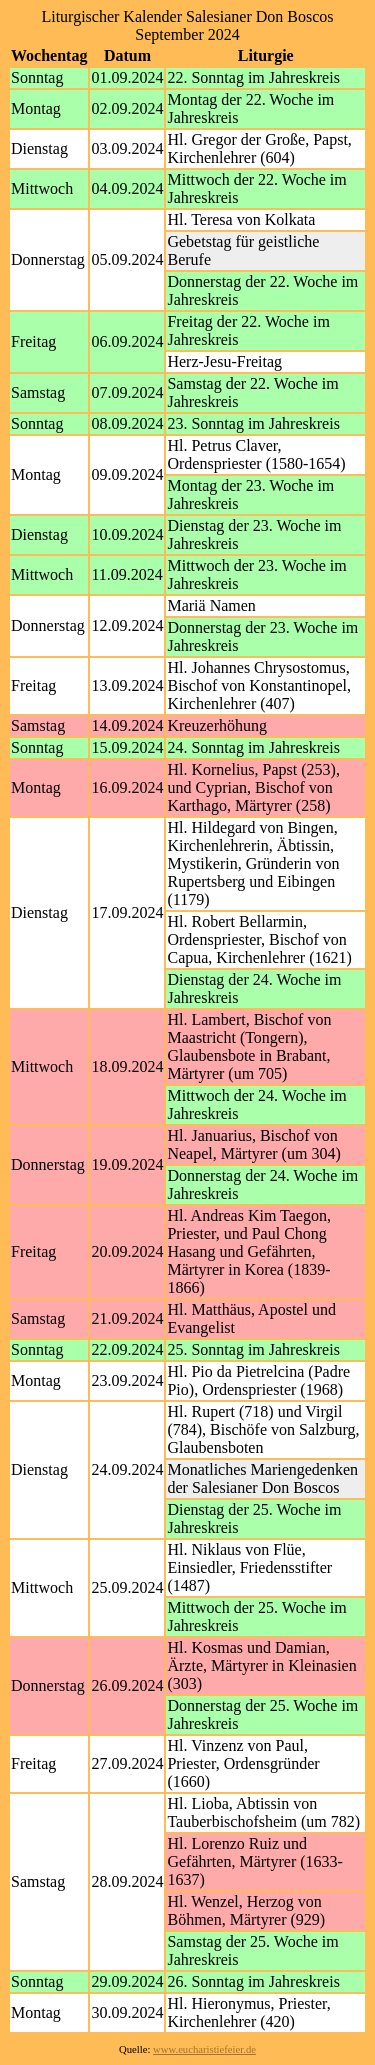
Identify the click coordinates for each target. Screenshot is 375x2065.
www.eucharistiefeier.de (204, 2049)
